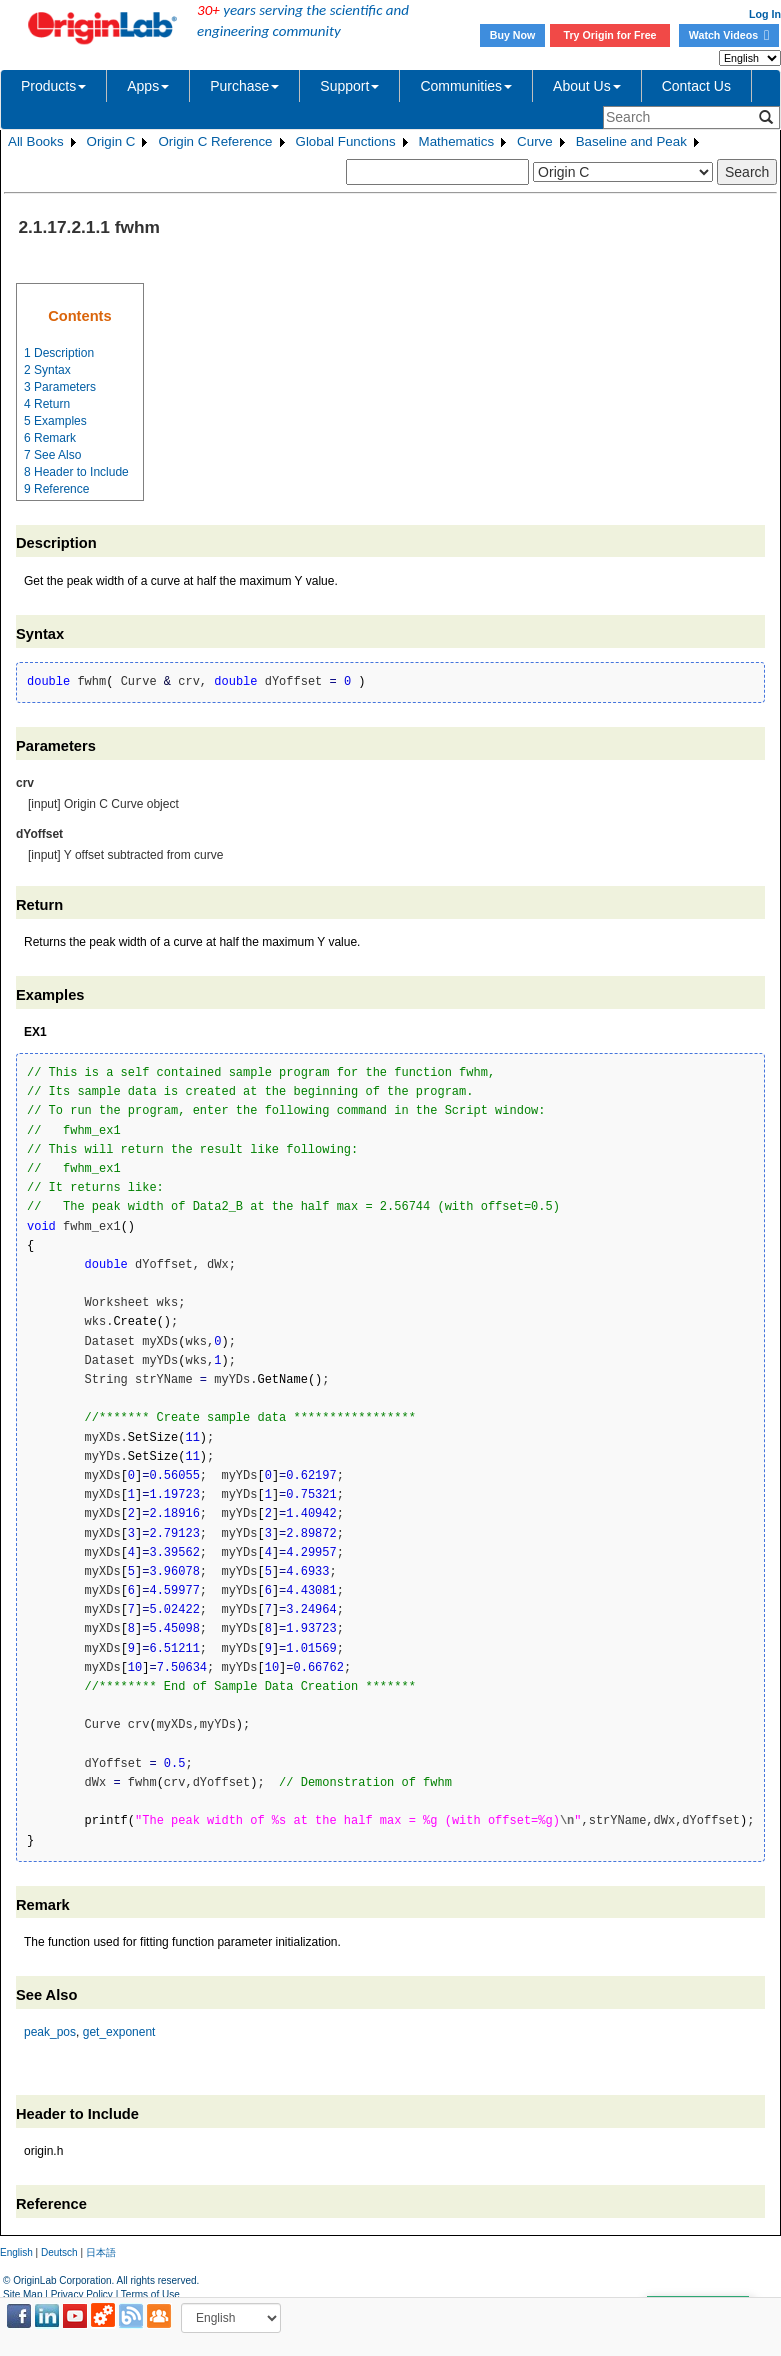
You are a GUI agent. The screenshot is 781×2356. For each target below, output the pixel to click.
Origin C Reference (215, 141)
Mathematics (457, 141)
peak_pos (50, 2032)
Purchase (244, 86)
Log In (765, 14)
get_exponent (119, 2032)
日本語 (101, 2252)
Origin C (111, 141)
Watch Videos (729, 35)
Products (53, 86)
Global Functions (346, 141)
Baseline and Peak (631, 141)
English (16, 2252)
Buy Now (513, 35)
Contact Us (696, 86)
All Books (36, 141)
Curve (535, 141)
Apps (148, 86)
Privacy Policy (82, 2294)
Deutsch (59, 2252)
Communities (466, 86)
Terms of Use (150, 2294)
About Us (587, 86)
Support (349, 86)
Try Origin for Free (610, 35)
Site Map (22, 2294)
